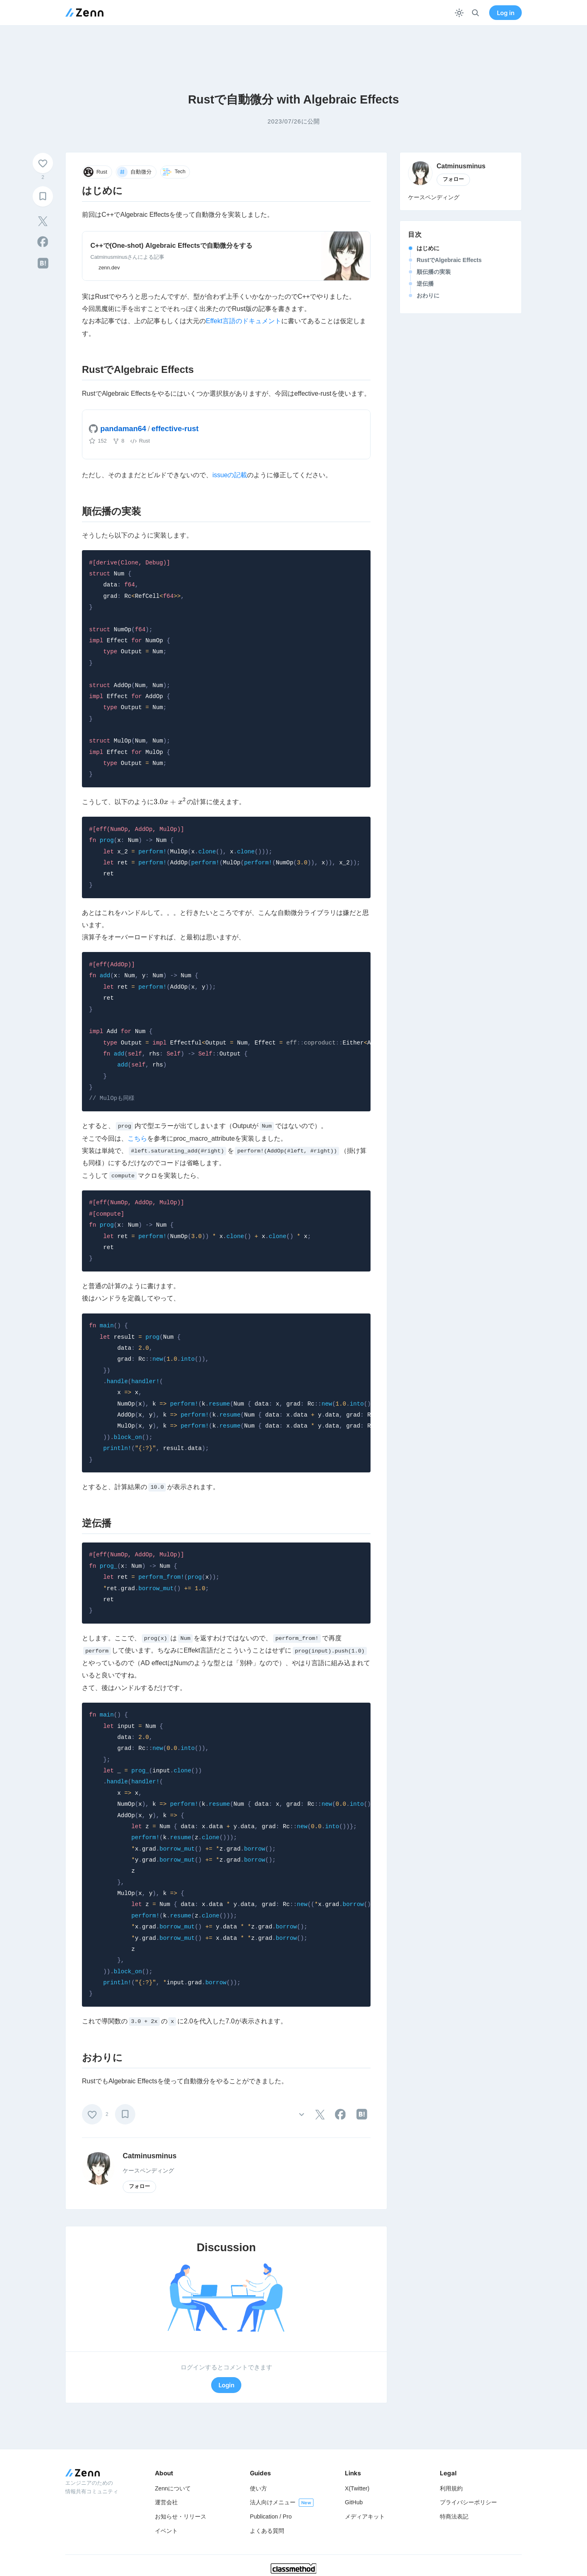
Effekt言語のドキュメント (243, 320)
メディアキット (365, 2516)
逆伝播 (425, 283)
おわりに (428, 295)
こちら (137, 1138)
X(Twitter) (357, 2488)
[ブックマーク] (43, 196)
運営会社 (166, 2502)
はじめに (428, 248)
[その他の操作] (301, 2114)
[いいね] (43, 163)
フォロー (139, 2186)
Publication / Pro (271, 2516)
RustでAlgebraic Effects (449, 260)
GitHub (354, 2502)
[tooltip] (43, 221)
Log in (505, 13)
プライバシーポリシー (468, 2502)
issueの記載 (229, 475)
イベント (166, 2531)
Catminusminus (150, 2156)
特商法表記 (454, 2516)
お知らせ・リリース (180, 2516)
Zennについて (173, 2488)
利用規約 (451, 2488)
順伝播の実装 (434, 272)
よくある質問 (267, 2531)
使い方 (258, 2488)
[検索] (475, 13)
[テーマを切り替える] (459, 13)
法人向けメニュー (273, 2502)
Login (226, 2385)
